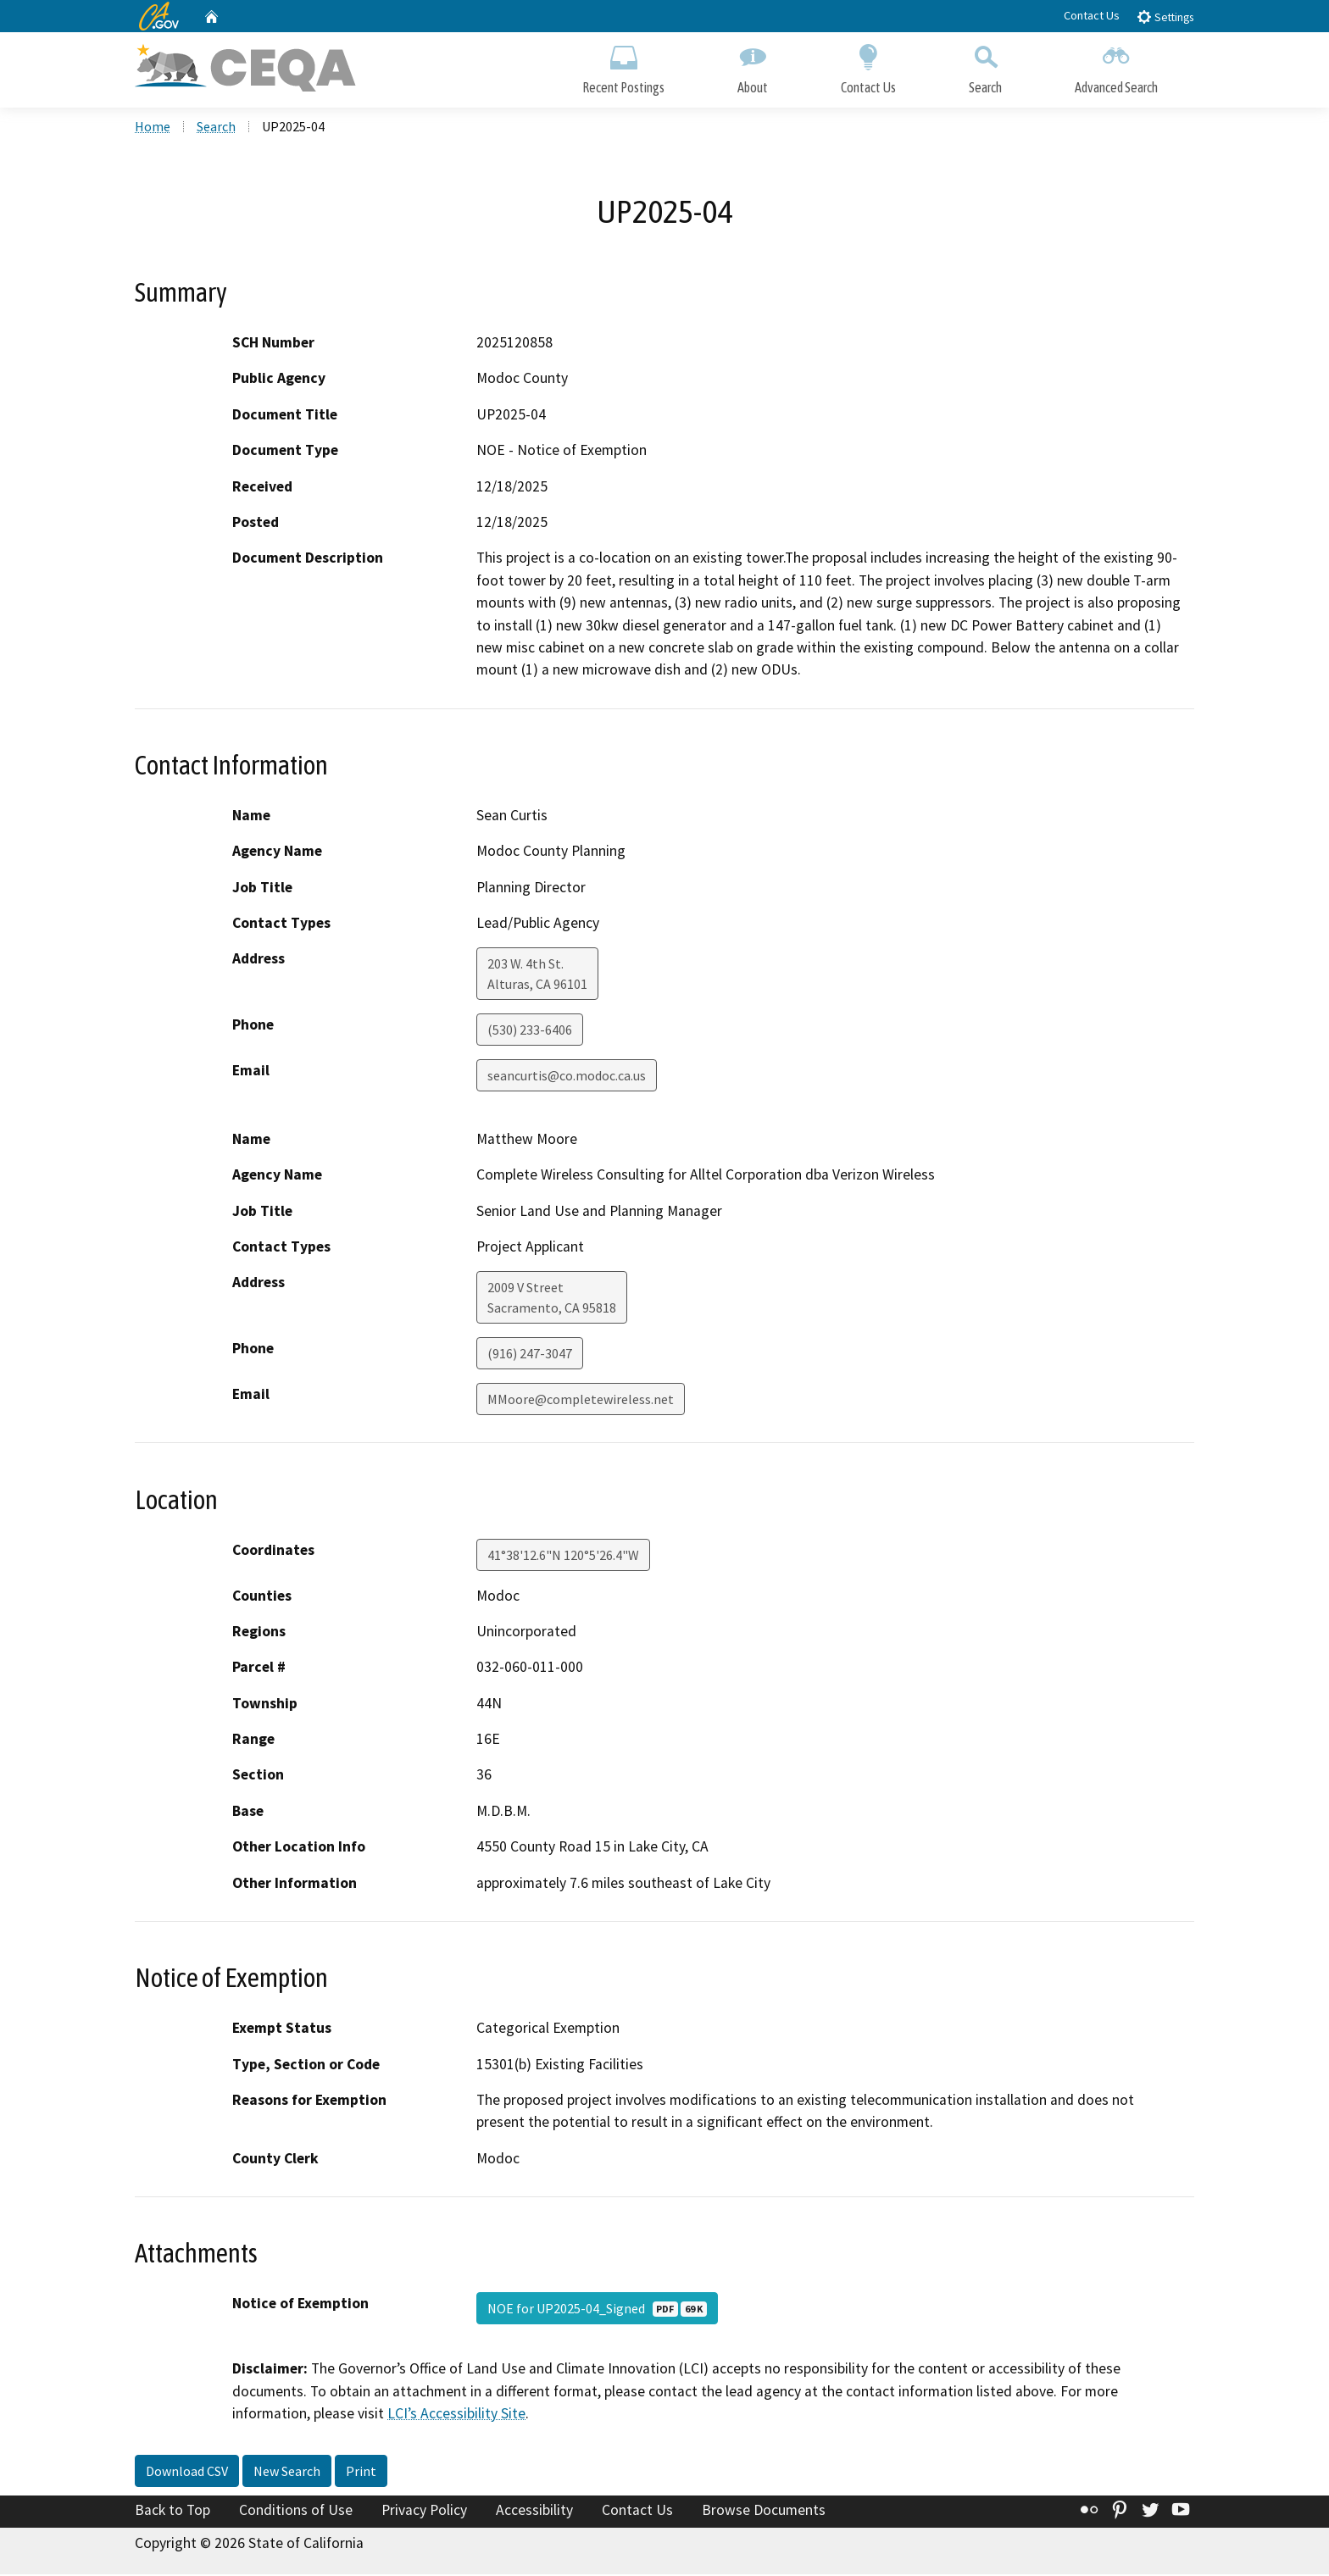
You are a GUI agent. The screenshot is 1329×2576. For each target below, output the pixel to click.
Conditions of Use (296, 2510)
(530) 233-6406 (529, 1031)
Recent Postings (623, 65)
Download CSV (187, 2471)
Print (361, 2471)
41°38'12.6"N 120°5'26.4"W (563, 1555)
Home (152, 127)
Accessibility (534, 2510)
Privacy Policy (424, 2510)
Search (985, 65)
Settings (1165, 16)
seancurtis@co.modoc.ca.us (566, 1077)
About (752, 65)
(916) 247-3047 (529, 1354)
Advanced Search (1116, 65)
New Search (286, 2471)
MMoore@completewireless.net (580, 1400)
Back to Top (172, 2510)
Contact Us (1092, 15)
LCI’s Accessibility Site (456, 2415)
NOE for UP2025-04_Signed (597, 2309)
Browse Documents (764, 2510)
